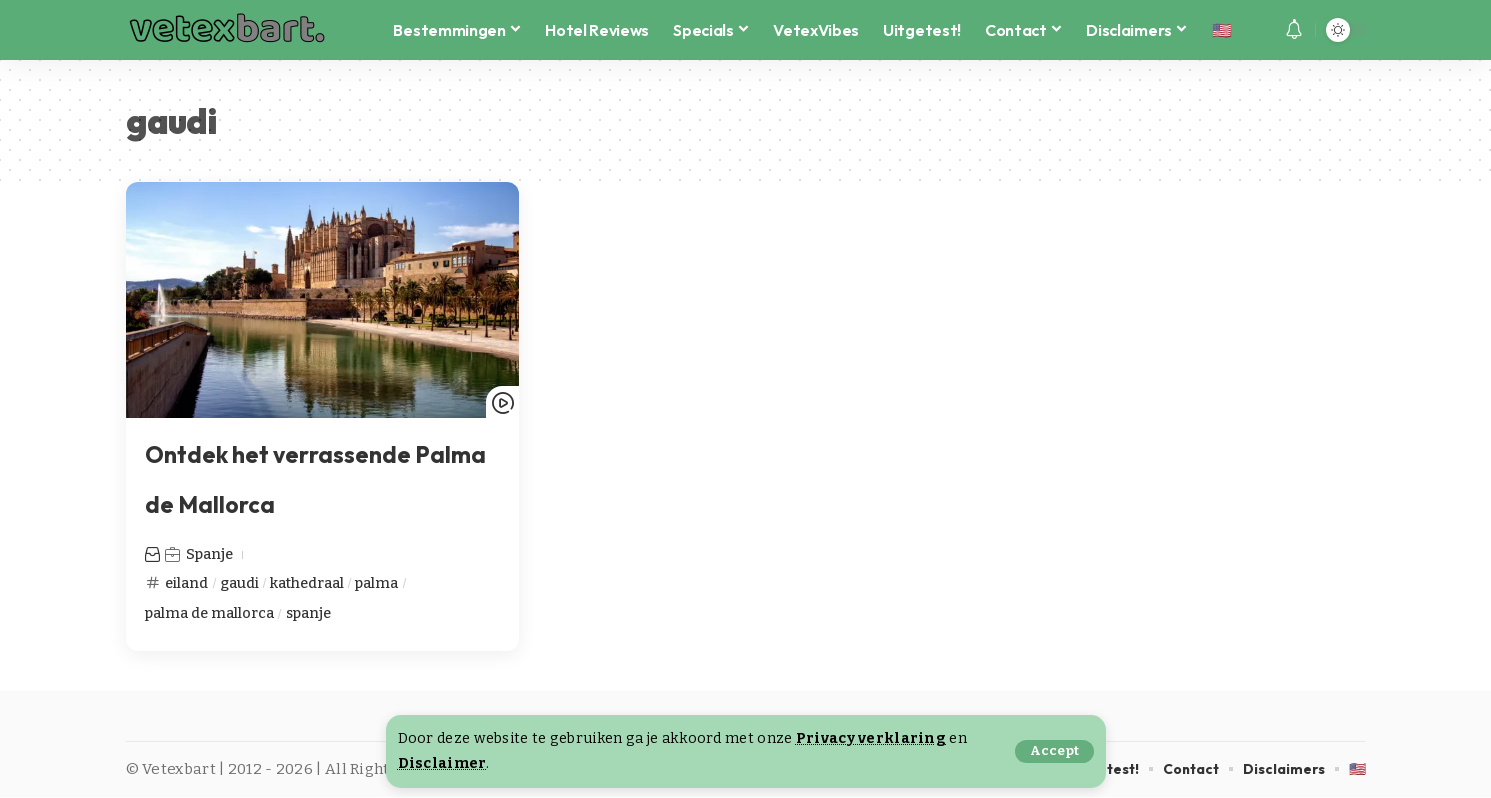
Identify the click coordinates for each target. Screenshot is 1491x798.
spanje (313, 613)
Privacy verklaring (871, 738)
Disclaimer (442, 763)
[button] (1054, 751)
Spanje (210, 554)
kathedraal (309, 582)
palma (381, 582)
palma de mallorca (211, 613)
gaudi (240, 582)
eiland (187, 582)
